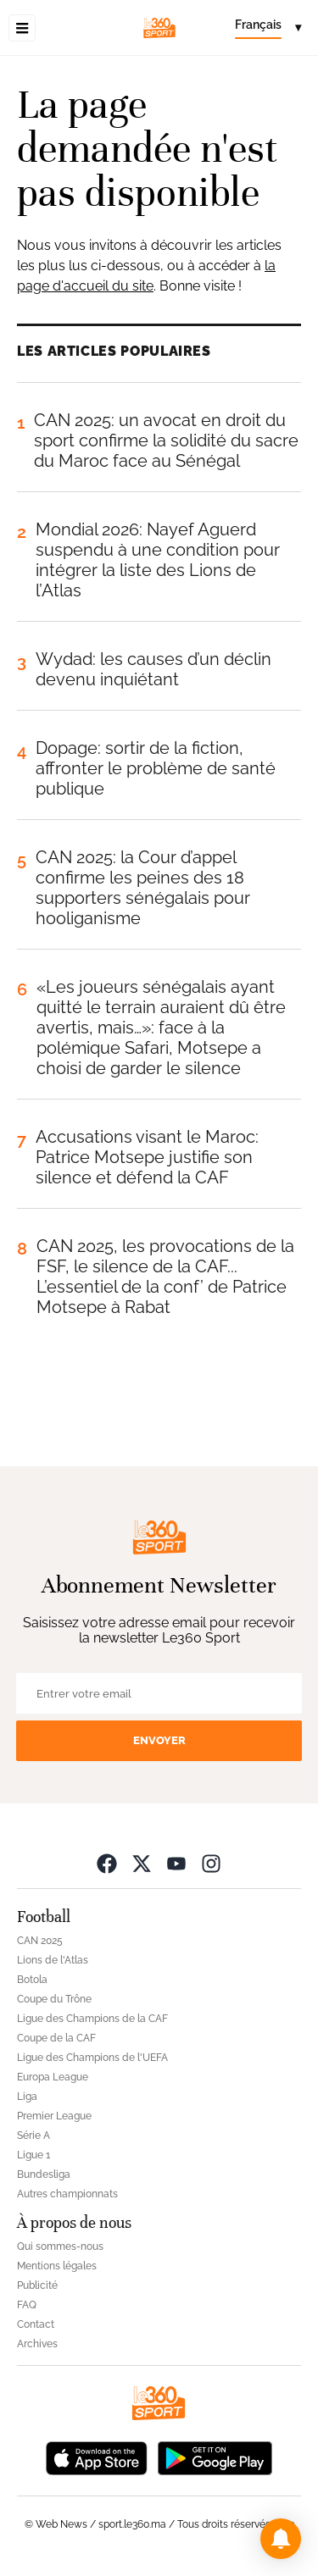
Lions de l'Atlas (52, 1960)
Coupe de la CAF (56, 2038)
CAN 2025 (40, 1941)
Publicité (37, 2285)
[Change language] (268, 28)
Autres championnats (67, 2194)
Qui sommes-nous (60, 2246)
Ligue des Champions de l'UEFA (92, 2058)
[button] (280, 2538)
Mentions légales (57, 2266)
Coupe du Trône (54, 1999)
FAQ (26, 2305)
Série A (33, 2135)
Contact (35, 2324)
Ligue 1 (33, 2155)
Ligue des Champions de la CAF (92, 2019)
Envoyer (159, 1740)
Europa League (52, 2077)
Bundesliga (43, 2174)
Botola (32, 1980)
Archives (37, 2344)
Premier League (54, 2116)
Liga (27, 2096)
